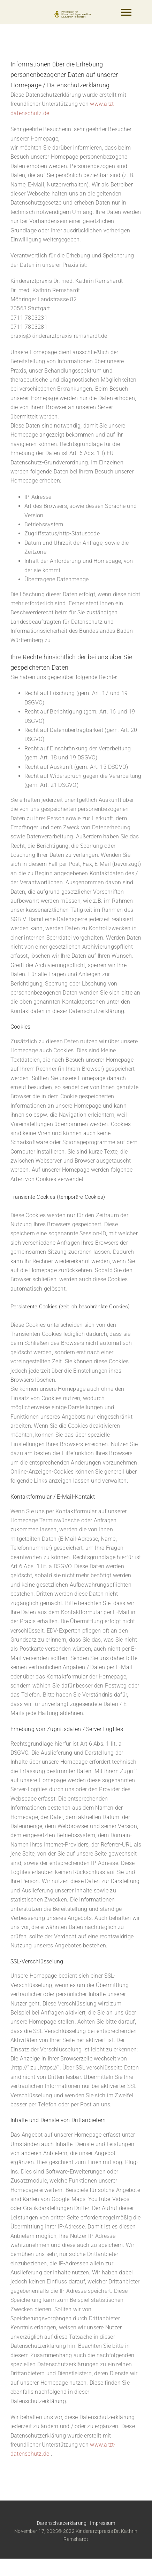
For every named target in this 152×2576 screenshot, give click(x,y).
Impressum (102, 2523)
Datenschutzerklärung (62, 2523)
